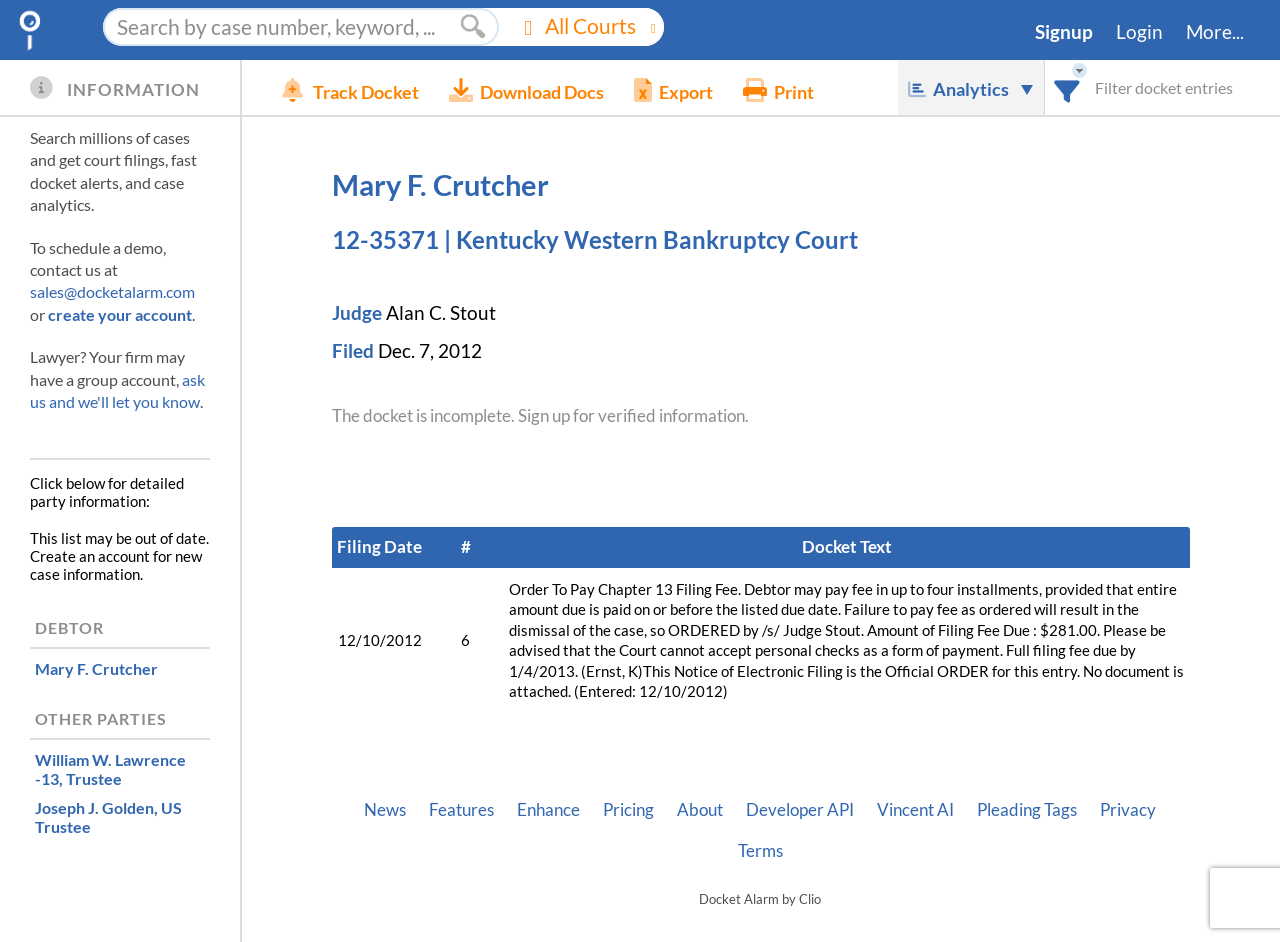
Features (461, 810)
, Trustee (110, 769)
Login (1139, 32)
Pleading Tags (1027, 810)
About (700, 810)
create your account (120, 314)
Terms (760, 851)
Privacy (1128, 810)
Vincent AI (915, 810)
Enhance (548, 810)
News (385, 810)
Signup (1064, 32)
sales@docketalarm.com (112, 291)
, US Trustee (108, 817)
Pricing (628, 810)
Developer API (800, 810)
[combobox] (1067, 87)
